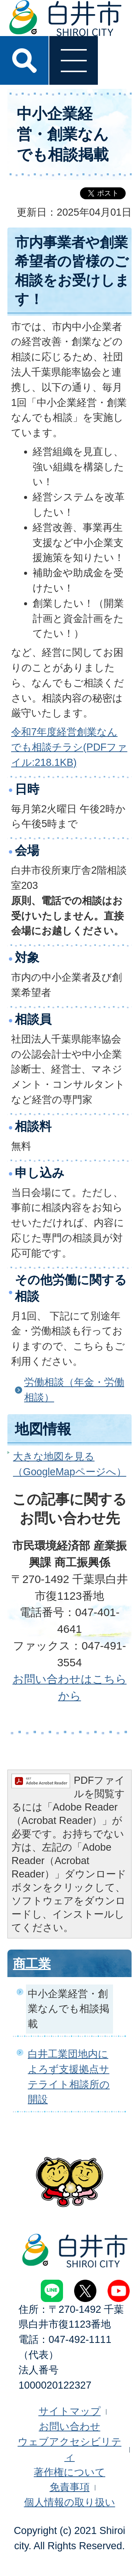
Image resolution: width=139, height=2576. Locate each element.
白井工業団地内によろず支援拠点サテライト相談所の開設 (69, 2076)
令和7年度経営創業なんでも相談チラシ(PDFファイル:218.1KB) (69, 747)
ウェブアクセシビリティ (70, 2449)
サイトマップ (70, 2411)
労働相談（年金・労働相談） (74, 1389)
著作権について (69, 2472)
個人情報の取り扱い (69, 2502)
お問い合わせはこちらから (70, 1687)
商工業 (32, 1964)
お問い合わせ (69, 2426)
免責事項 (70, 2487)
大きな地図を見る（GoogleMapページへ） (69, 1464)
